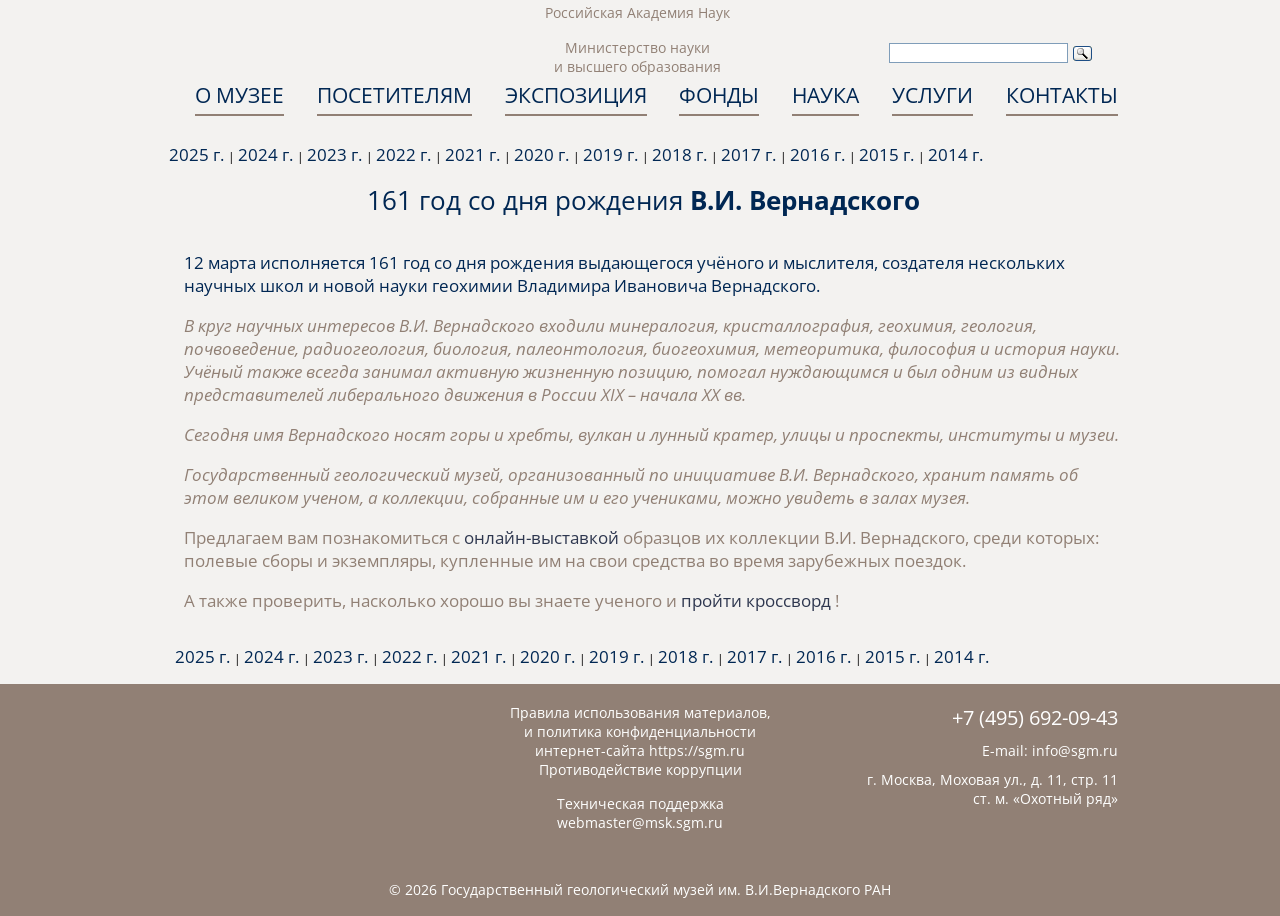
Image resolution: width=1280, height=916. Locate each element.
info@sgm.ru (1075, 750)
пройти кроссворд (758, 600)
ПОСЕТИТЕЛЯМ (394, 95)
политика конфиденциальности (646, 731)
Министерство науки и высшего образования (637, 57)
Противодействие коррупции (640, 769)
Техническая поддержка (640, 803)
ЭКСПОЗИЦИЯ (576, 95)
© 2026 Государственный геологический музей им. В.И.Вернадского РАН (640, 889)
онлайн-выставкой (541, 537)
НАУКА (825, 95)
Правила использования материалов (638, 712)
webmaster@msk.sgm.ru (640, 822)
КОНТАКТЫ (1062, 95)
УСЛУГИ (932, 95)
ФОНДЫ (719, 95)
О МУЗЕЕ (239, 95)
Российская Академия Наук (637, 12)
